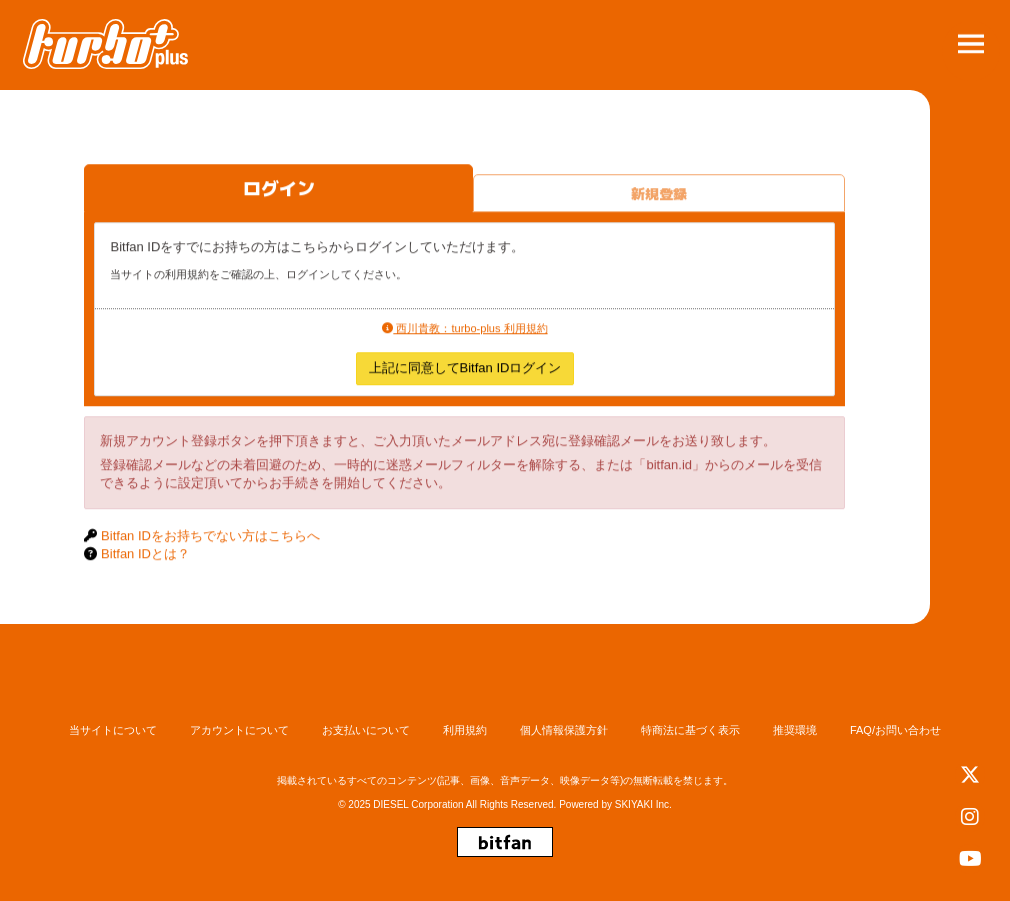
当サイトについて (113, 730)
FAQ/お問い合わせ (895, 730)
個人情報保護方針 (564, 730)
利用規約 (465, 730)
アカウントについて (239, 730)
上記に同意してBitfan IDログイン (465, 369)
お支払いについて (366, 730)
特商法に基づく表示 (690, 730)
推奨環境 (795, 730)
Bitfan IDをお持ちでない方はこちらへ (210, 536)
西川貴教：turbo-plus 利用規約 (464, 329)
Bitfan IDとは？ (145, 555)
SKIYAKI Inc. (643, 804)
